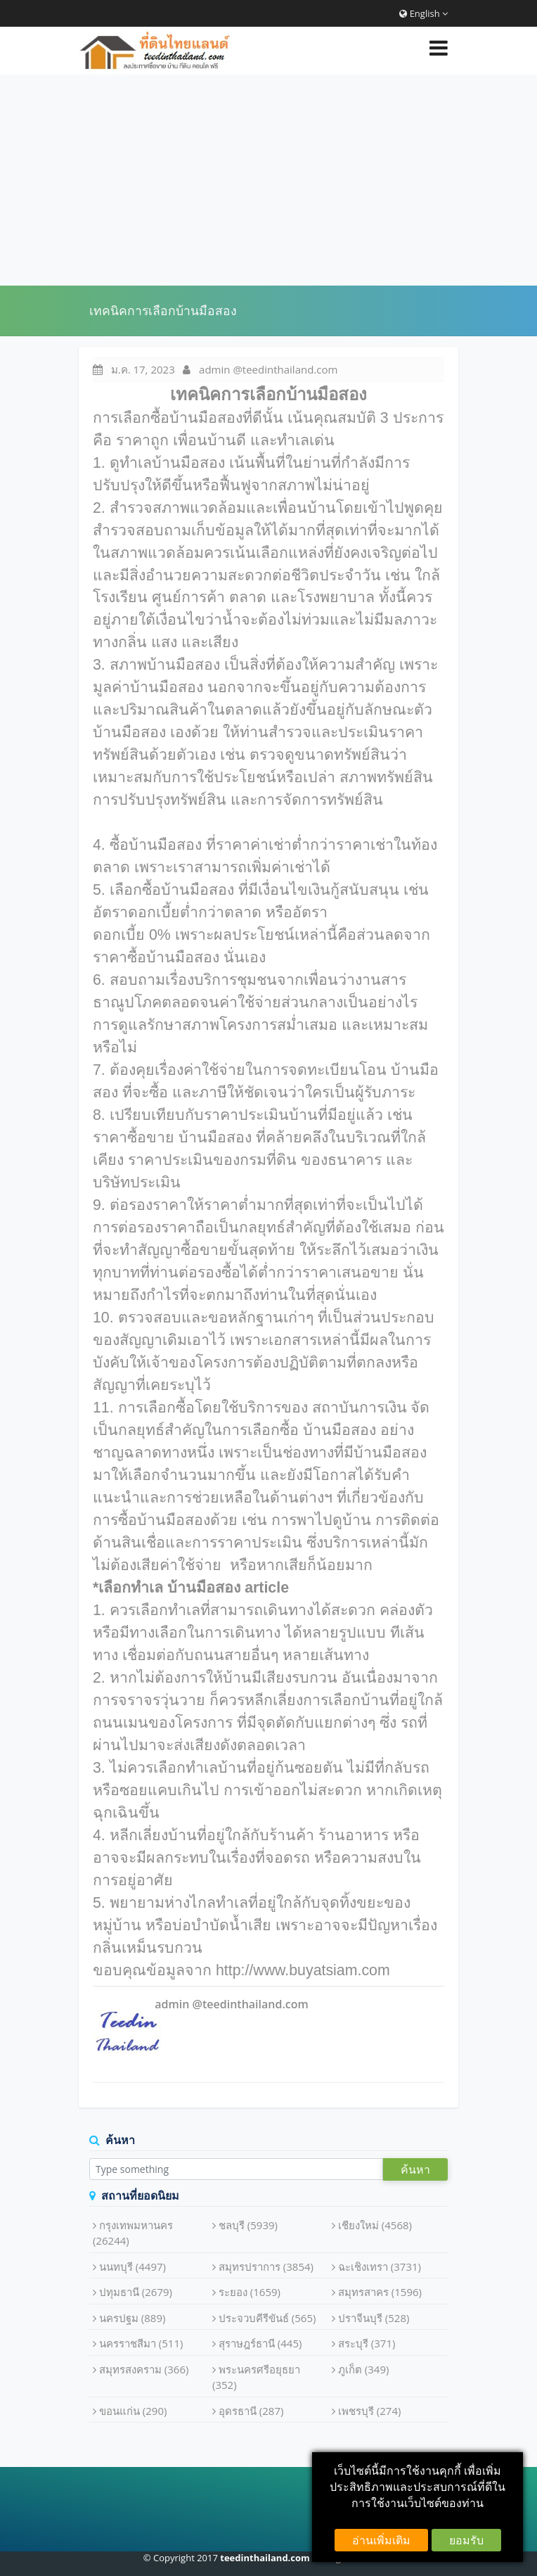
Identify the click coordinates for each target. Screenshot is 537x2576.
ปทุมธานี (135, 2292)
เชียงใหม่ (375, 2225)
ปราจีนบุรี (374, 2318)
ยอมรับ (466, 2540)
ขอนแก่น (133, 2411)
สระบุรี (367, 2343)
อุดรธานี (251, 2411)
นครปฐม (132, 2318)
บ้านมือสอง (215, 1137)
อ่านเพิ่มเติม (381, 2540)
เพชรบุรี (369, 2411)
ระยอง (249, 2292)
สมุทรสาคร (380, 2292)
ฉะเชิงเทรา (379, 2266)
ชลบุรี (248, 2225)
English (423, 13)
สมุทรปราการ (266, 2266)
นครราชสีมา (141, 2343)
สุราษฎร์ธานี (260, 2343)
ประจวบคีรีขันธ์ (267, 2318)
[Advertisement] (268, 180)
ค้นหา (415, 2169)
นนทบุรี (132, 2266)
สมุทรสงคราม (144, 2369)
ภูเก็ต (363, 2369)
